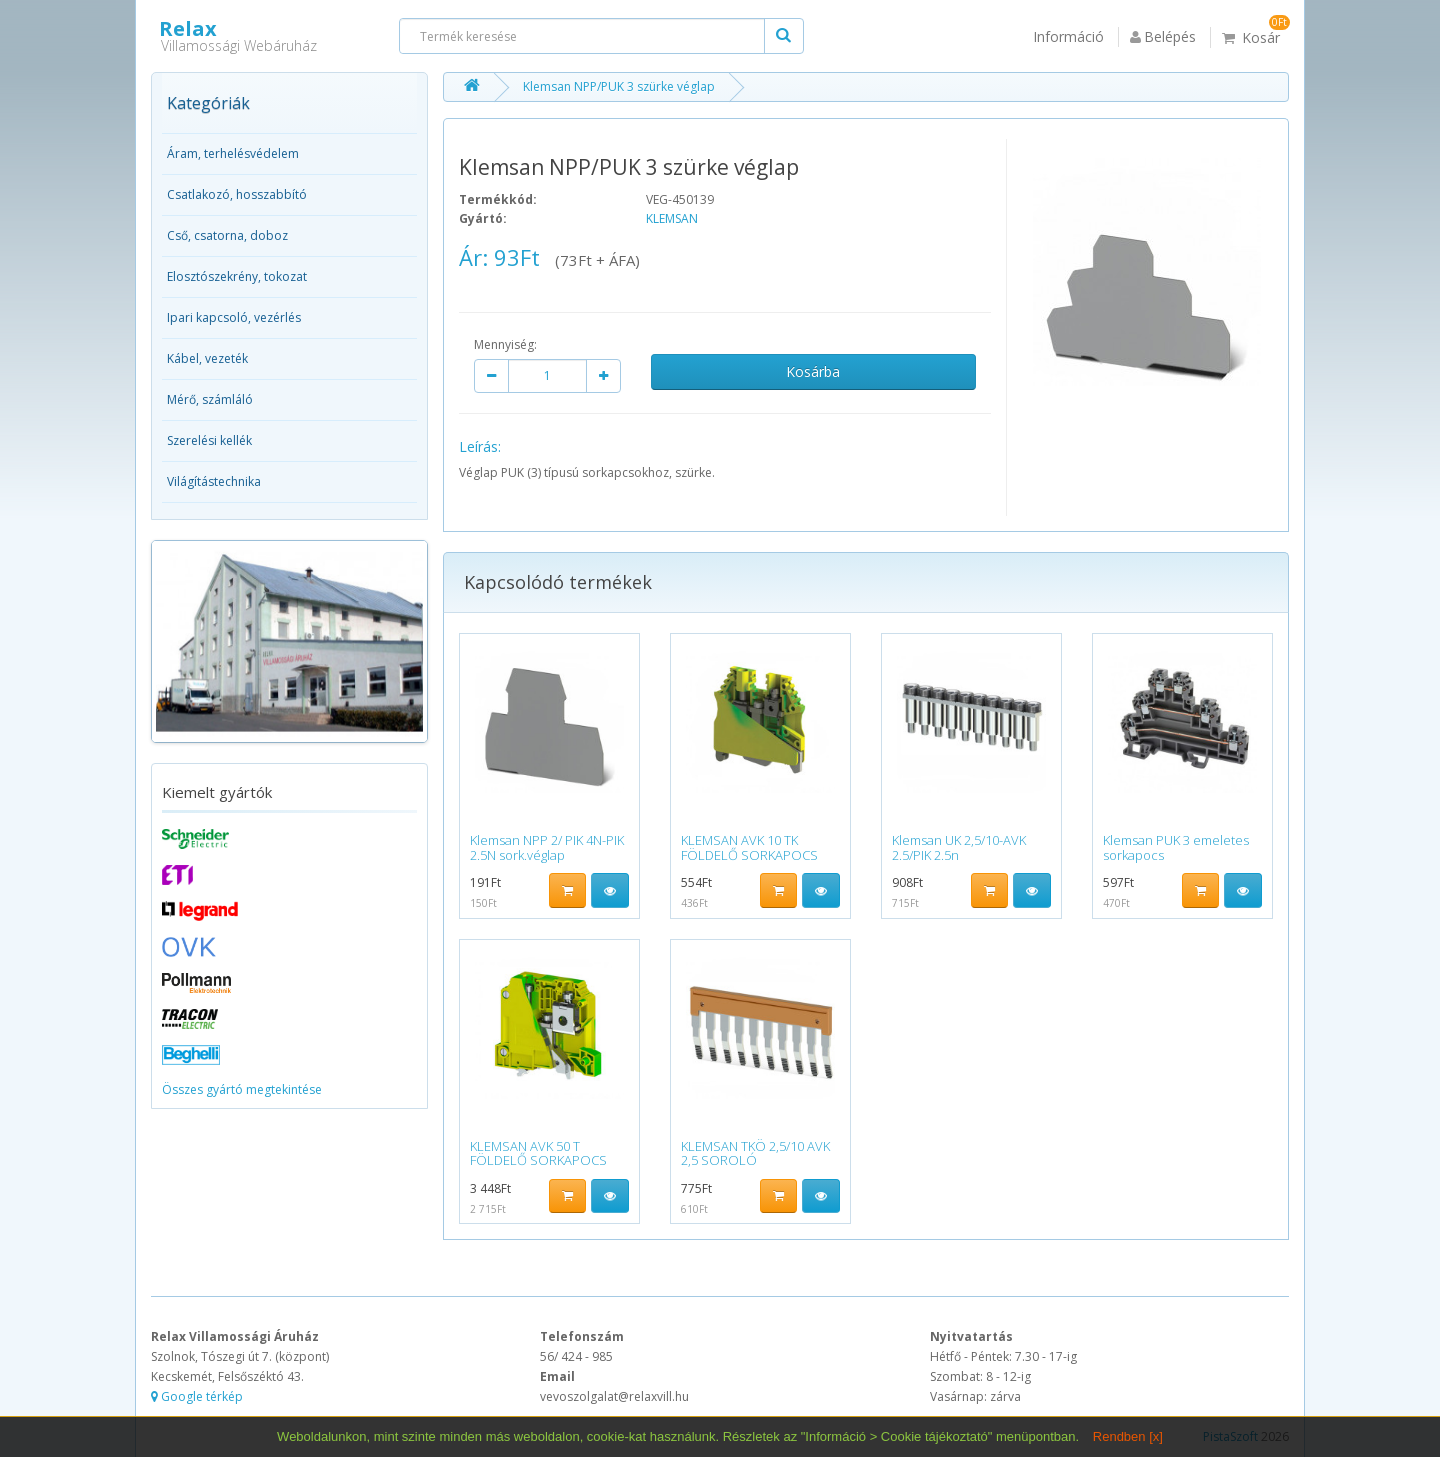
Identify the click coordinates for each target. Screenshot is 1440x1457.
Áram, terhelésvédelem (233, 153)
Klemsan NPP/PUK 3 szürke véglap (619, 86)
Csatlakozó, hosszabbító (237, 194)
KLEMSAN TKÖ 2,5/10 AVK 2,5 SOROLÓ (755, 1153)
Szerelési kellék (209, 440)
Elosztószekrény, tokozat (237, 276)
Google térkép (197, 1396)
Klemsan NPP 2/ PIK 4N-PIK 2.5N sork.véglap (547, 847)
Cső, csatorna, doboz (227, 235)
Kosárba (813, 371)
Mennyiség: (505, 344)
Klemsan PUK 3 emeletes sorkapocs (1176, 847)
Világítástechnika (214, 481)
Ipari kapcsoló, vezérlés (234, 317)
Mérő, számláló (210, 399)
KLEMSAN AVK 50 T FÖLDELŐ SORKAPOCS (538, 1153)
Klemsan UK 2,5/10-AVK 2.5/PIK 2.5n (959, 847)
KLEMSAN (672, 218)
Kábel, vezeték (207, 358)
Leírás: (480, 446)
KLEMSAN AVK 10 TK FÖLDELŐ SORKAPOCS (749, 847)
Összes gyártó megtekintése (242, 1089)
